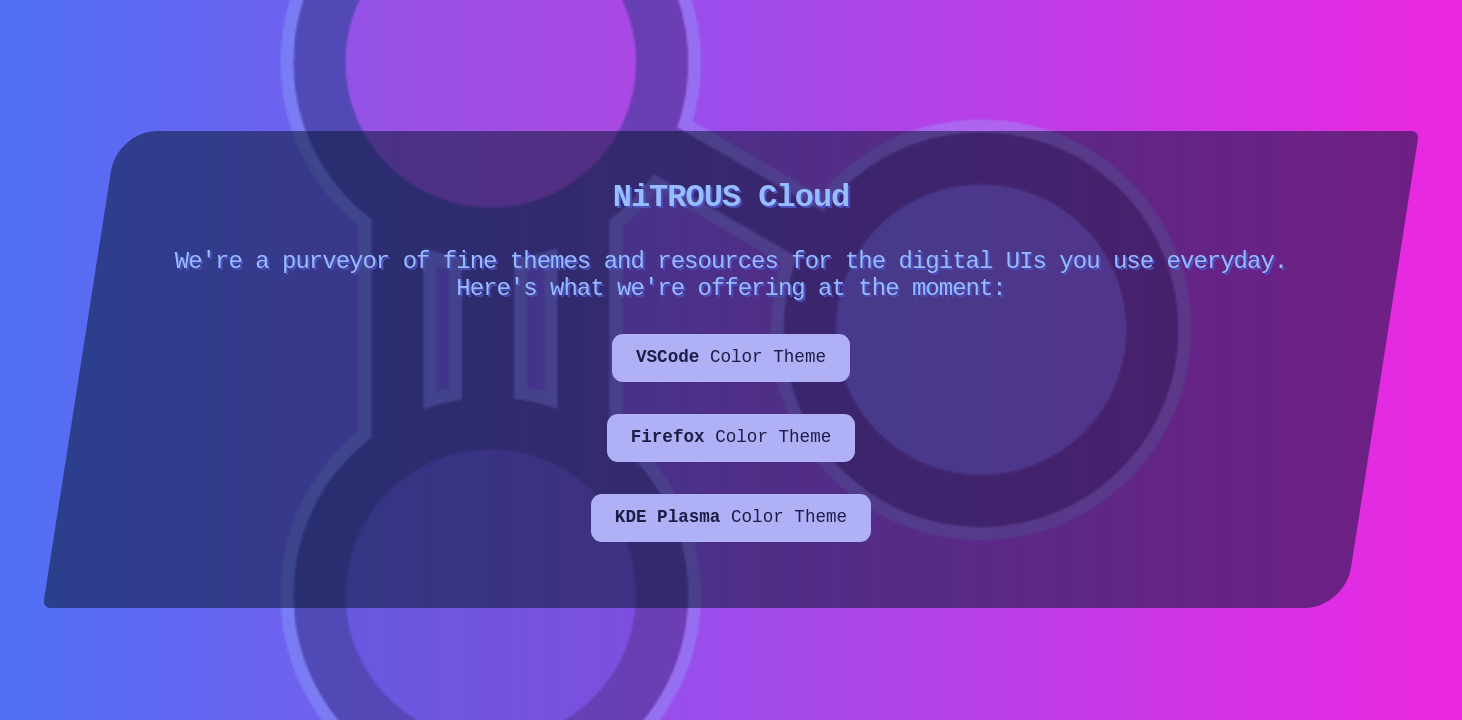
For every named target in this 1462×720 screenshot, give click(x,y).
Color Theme (731, 368)
